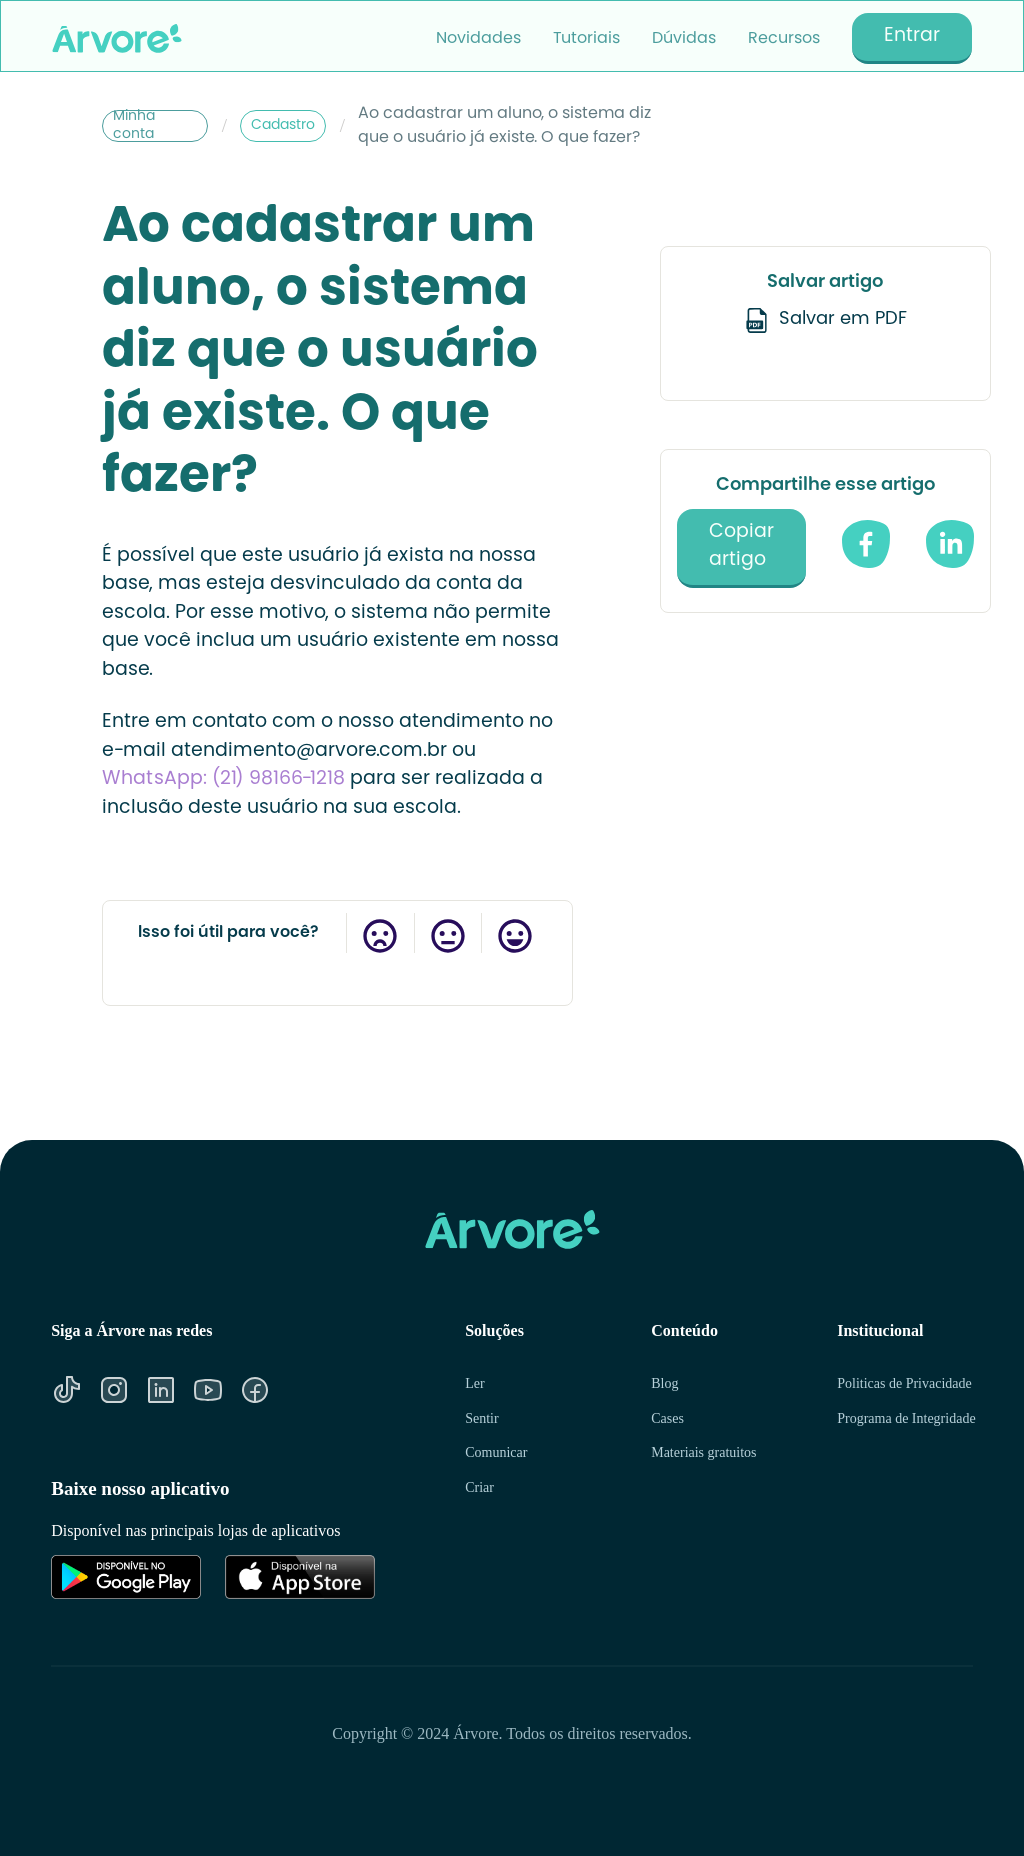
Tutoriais (586, 39)
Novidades (478, 39)
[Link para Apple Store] (300, 1577)
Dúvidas (684, 39)
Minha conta (134, 126)
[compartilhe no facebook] (866, 544)
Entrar (912, 36)
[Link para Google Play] (126, 1577)
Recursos (784, 39)
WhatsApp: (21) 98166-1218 (226, 779)
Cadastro (283, 126)
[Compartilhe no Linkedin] (950, 544)
